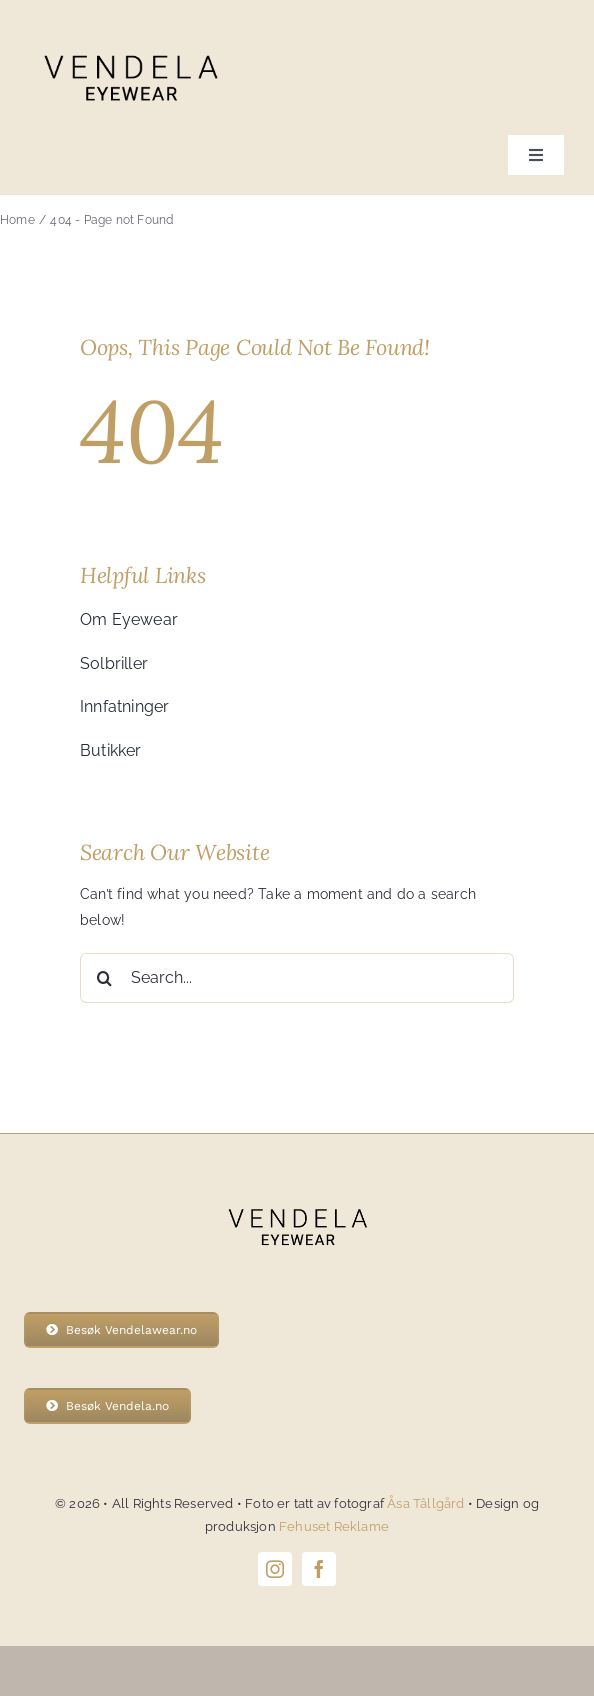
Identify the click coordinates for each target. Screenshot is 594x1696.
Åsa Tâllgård (427, 1503)
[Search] (105, 978)
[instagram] (275, 1569)
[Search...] (297, 978)
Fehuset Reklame (334, 1526)
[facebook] (319, 1569)
